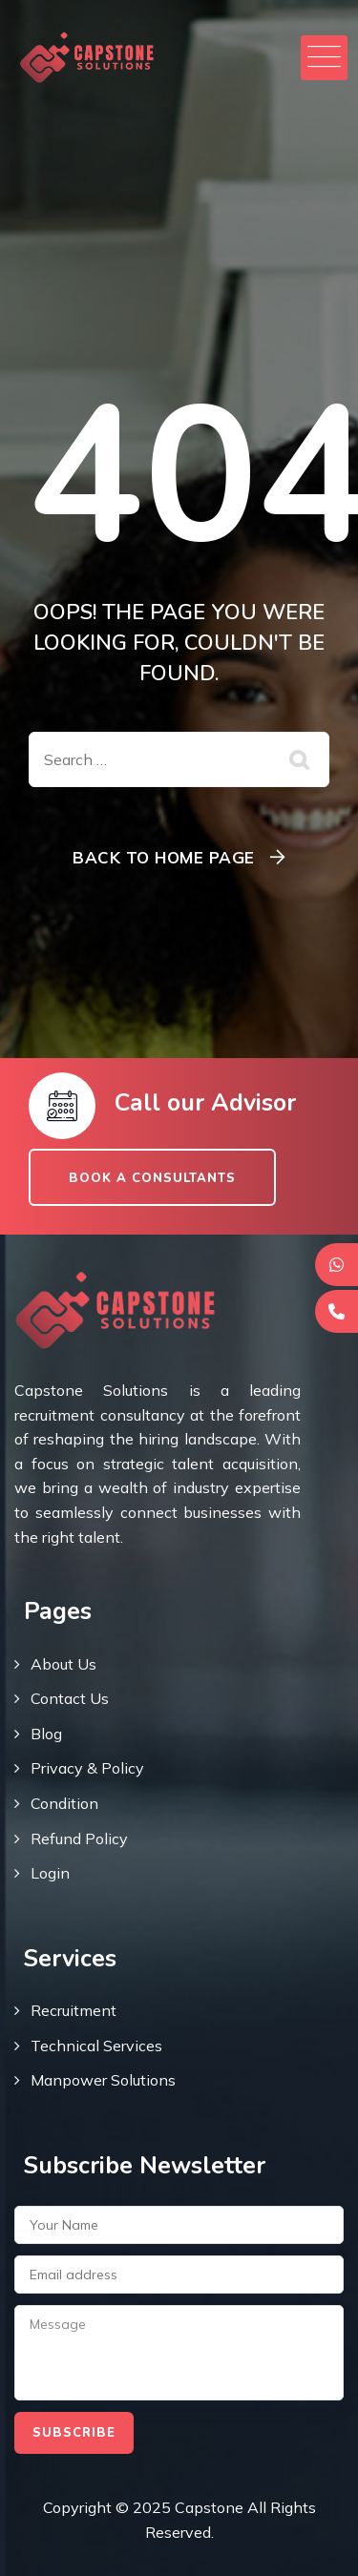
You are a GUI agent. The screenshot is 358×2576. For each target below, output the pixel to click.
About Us (63, 1663)
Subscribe (74, 2432)
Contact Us (70, 1698)
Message (179, 2352)
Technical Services (96, 2045)
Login (50, 1872)
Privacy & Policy (87, 1767)
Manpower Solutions (103, 2079)
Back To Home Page (164, 857)
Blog (46, 1733)
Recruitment (73, 2010)
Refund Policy (79, 1838)
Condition (64, 1803)
